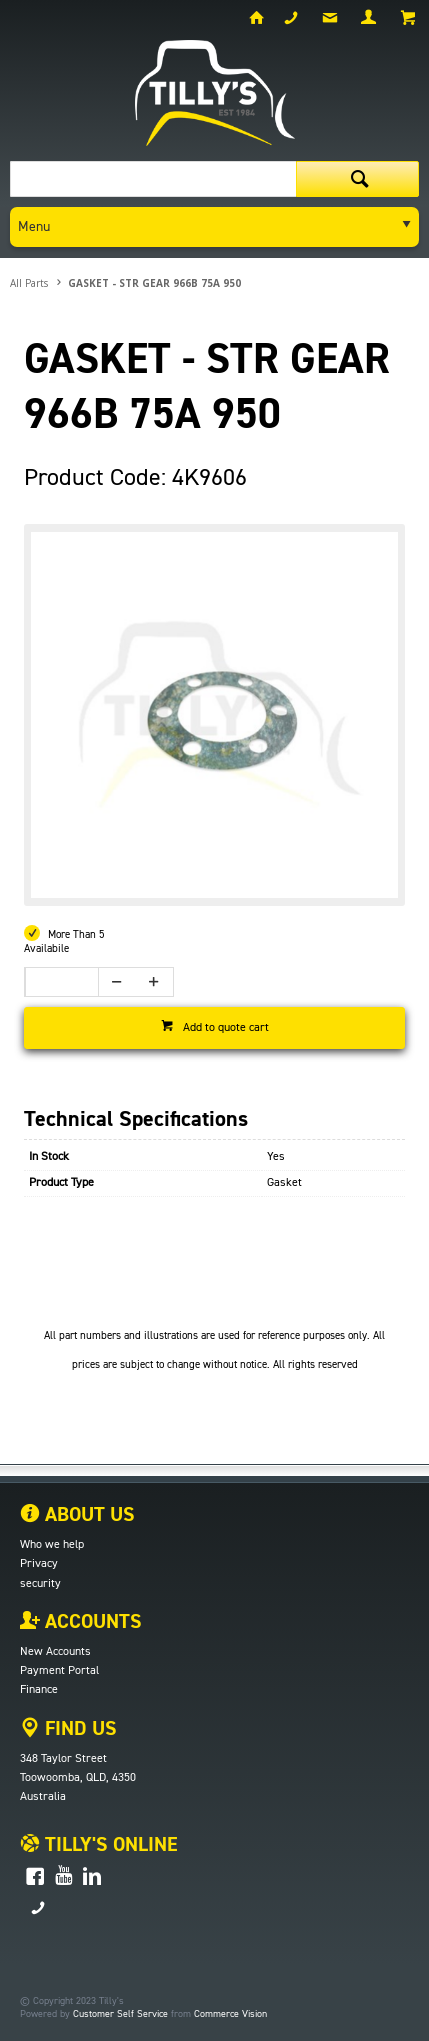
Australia (43, 1797)
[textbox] (153, 179)
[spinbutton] (56, 982)
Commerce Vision (230, 2014)
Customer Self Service (120, 2014)
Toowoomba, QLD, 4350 (78, 1778)
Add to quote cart (226, 1028)
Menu (34, 227)
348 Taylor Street (63, 1759)
